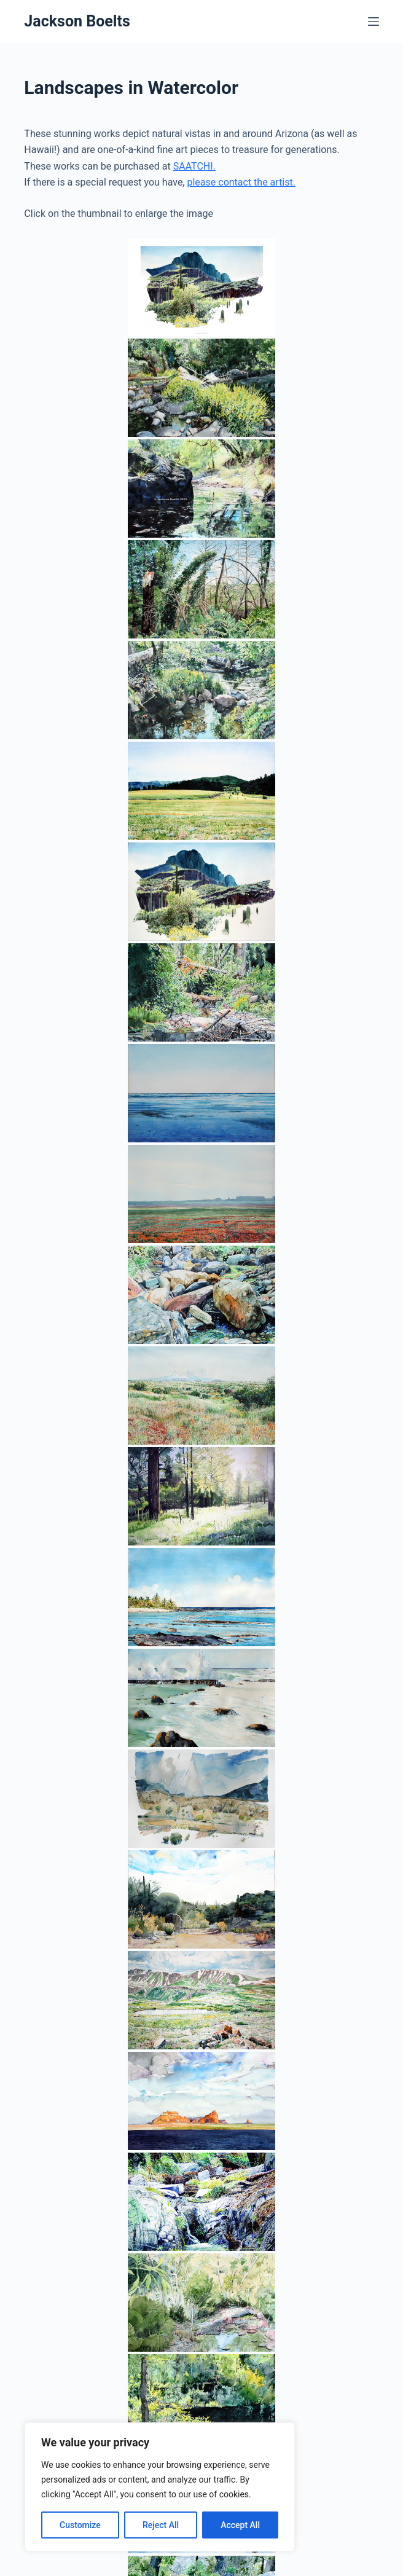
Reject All (161, 2525)
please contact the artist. (241, 182)
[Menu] (373, 21)
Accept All (240, 2525)
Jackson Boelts (77, 21)
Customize (80, 2525)
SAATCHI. (194, 166)
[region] (160, 2486)
